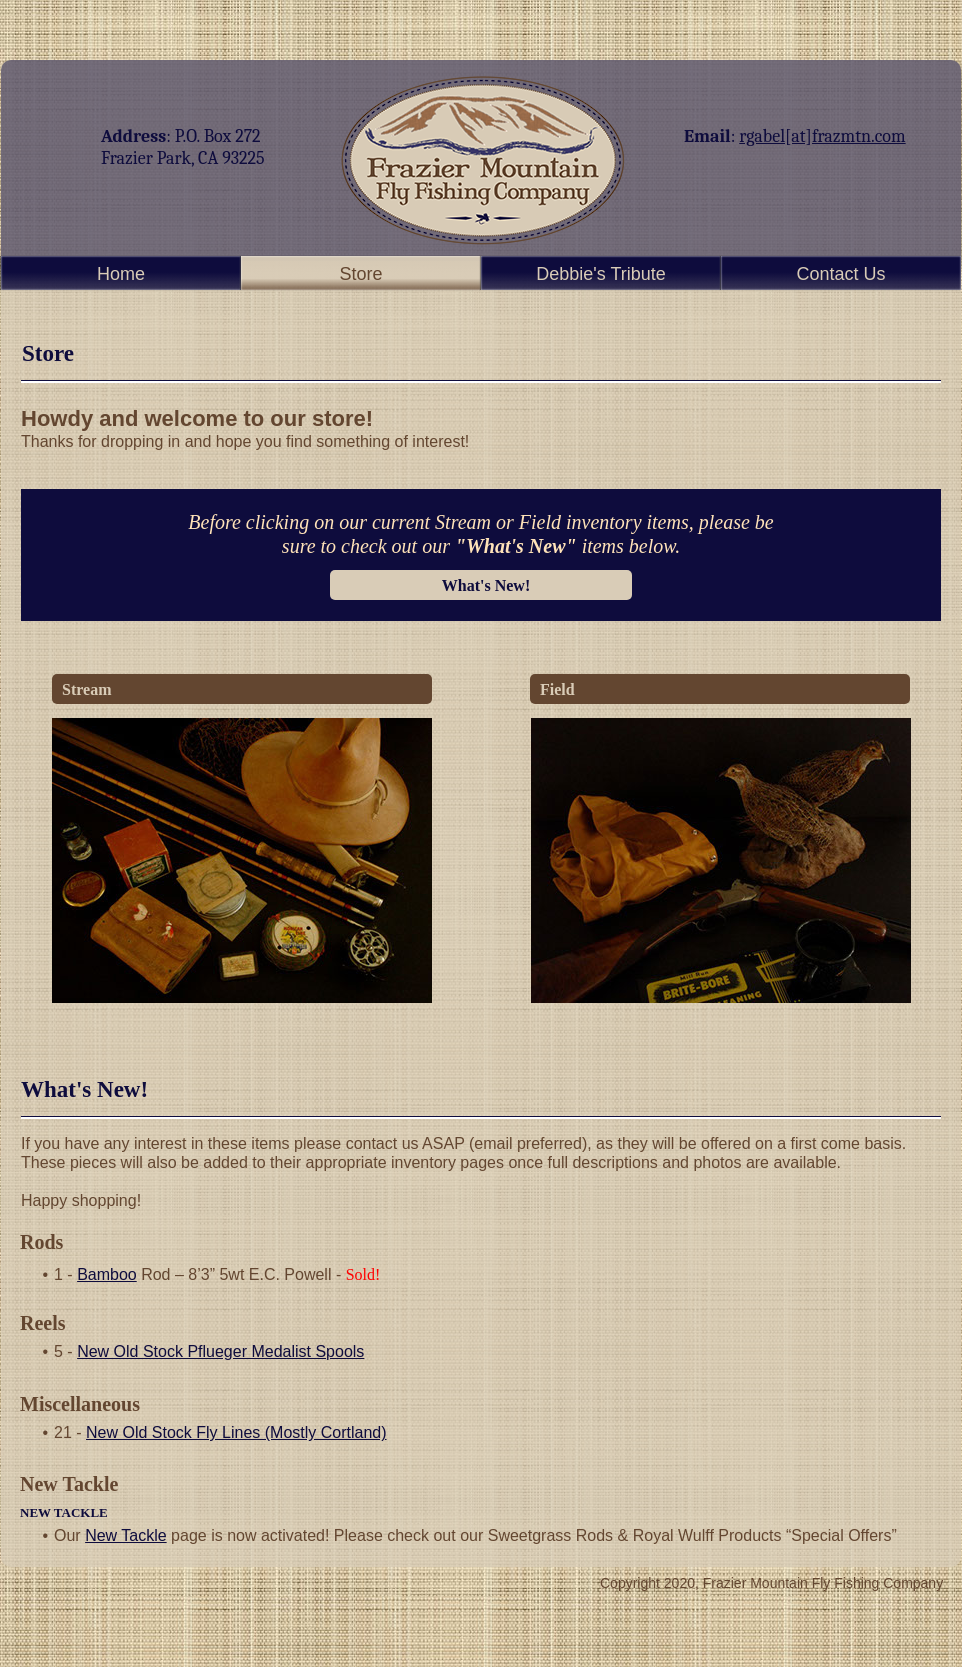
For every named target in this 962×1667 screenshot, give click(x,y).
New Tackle (126, 1535)
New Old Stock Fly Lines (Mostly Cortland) (236, 1432)
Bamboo (107, 1274)
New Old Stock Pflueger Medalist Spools (220, 1351)
